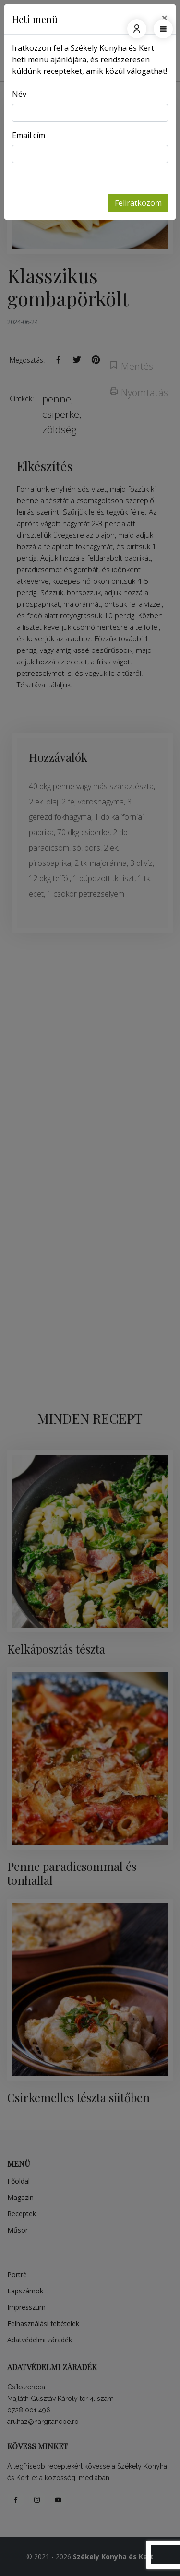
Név (19, 94)
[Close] (165, 17)
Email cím (28, 135)
